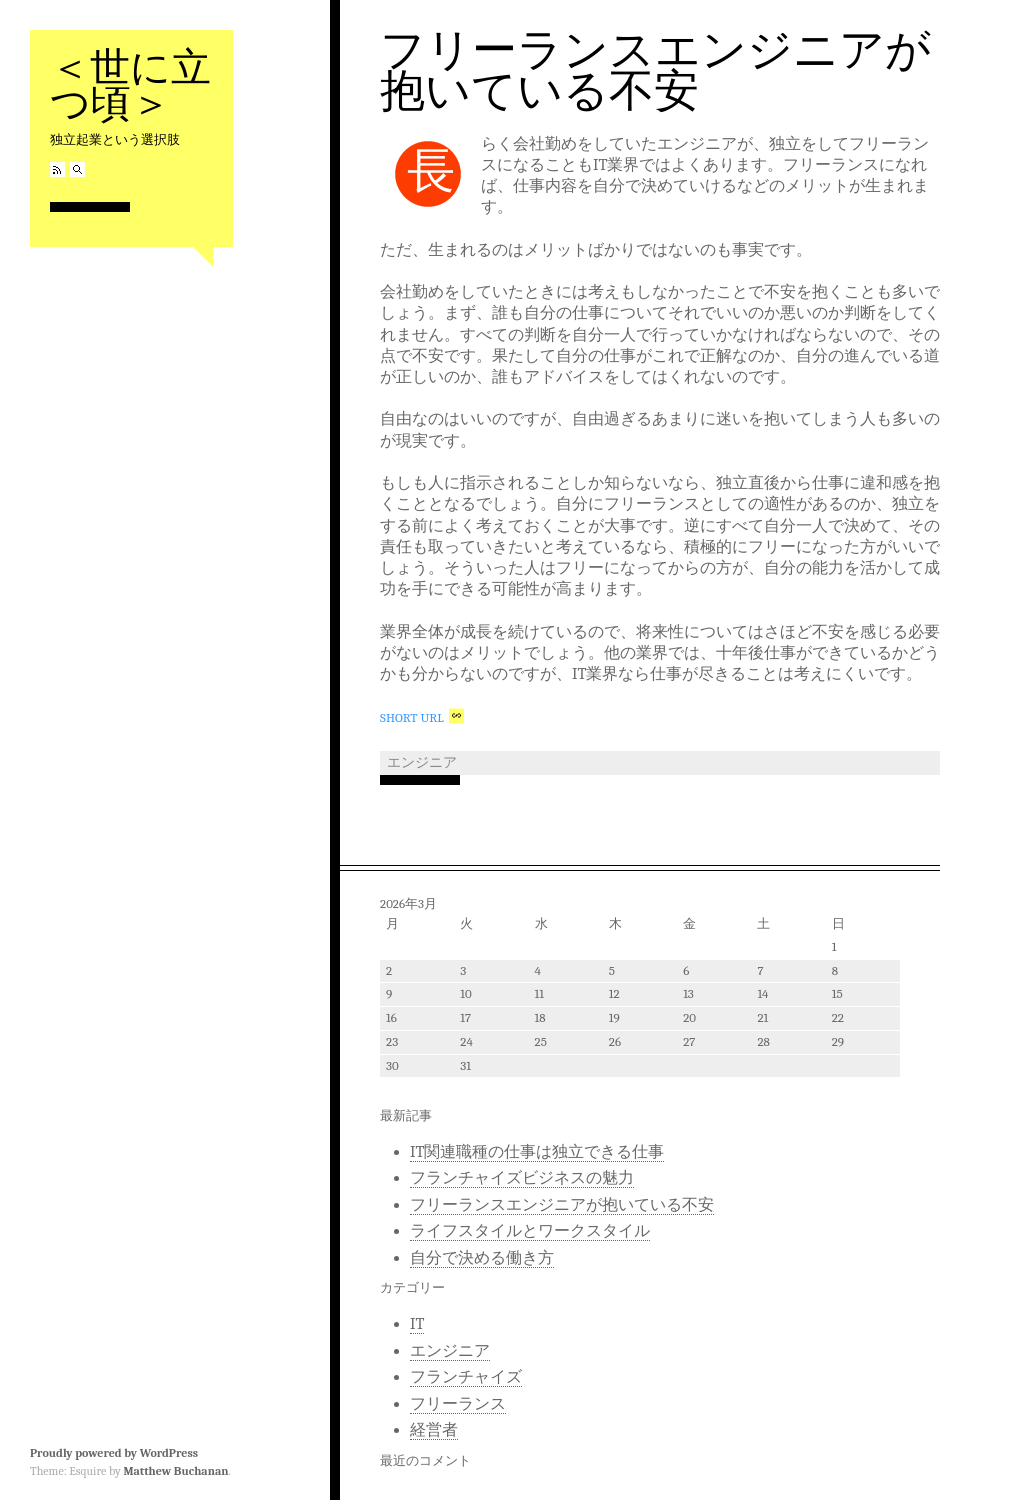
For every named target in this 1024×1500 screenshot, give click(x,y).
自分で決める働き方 (482, 1258)
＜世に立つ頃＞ (130, 85)
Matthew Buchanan (175, 1471)
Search (77, 169)
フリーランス (458, 1404)
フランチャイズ (466, 1377)
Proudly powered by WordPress (114, 1453)
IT (417, 1324)
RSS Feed (57, 169)
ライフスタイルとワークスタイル (530, 1231)
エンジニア (422, 762)
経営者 (434, 1430)
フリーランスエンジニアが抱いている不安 (655, 70)
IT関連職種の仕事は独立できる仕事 (537, 1152)
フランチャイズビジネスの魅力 (522, 1178)
